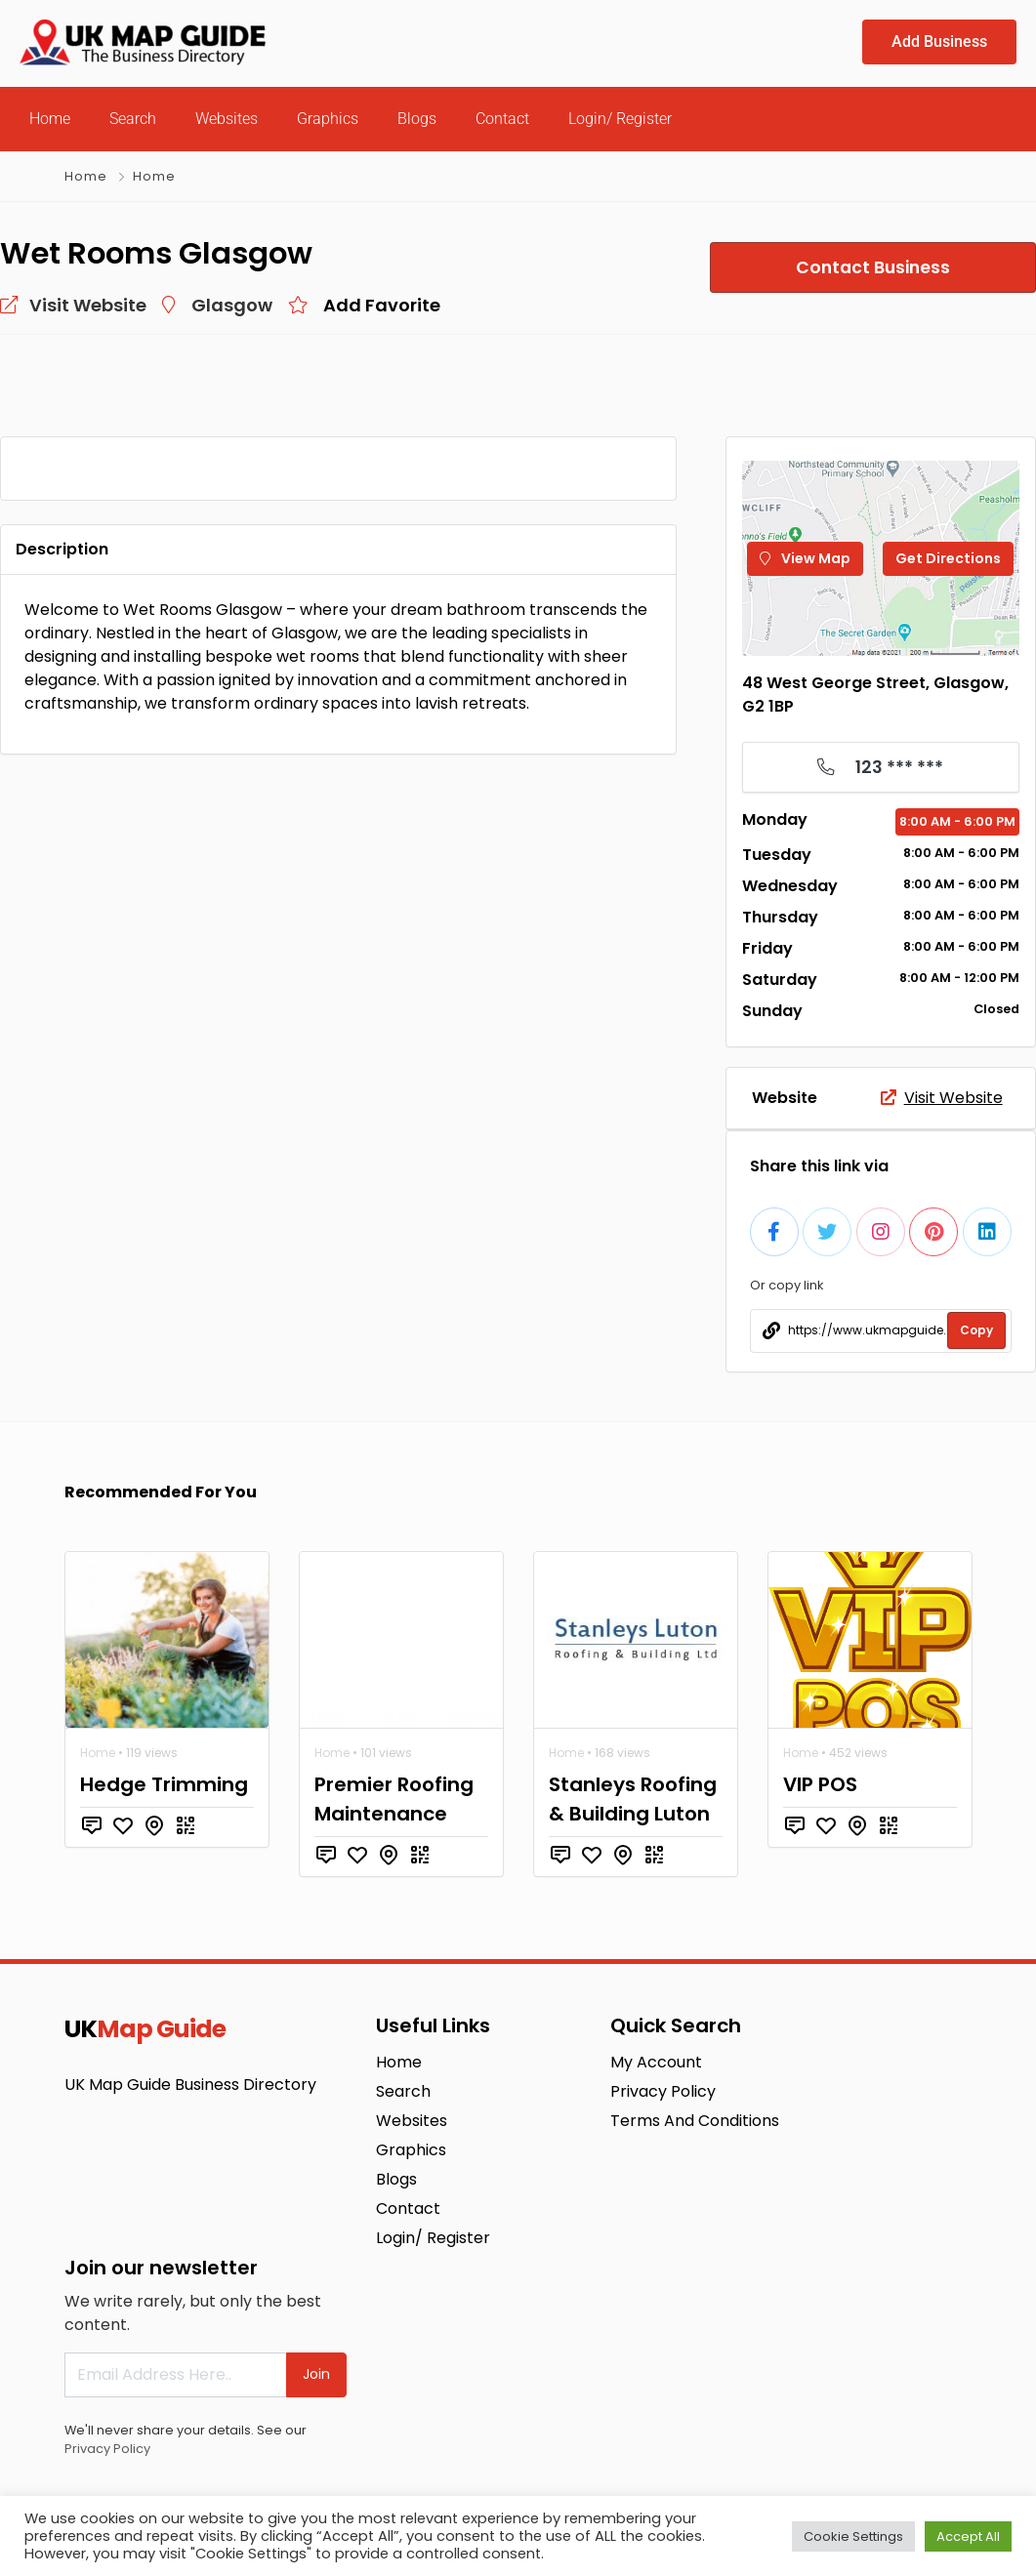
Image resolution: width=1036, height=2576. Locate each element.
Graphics (327, 118)
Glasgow (231, 305)
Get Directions (948, 558)
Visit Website (942, 1097)
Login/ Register (620, 118)
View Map (805, 558)
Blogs (416, 118)
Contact (502, 118)
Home (49, 118)
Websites (226, 118)
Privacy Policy (107, 2448)
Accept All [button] (968, 2536)
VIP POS (820, 1784)
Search (132, 118)
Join (316, 2374)
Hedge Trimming (164, 1784)
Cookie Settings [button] (853, 2536)
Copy (976, 1330)
